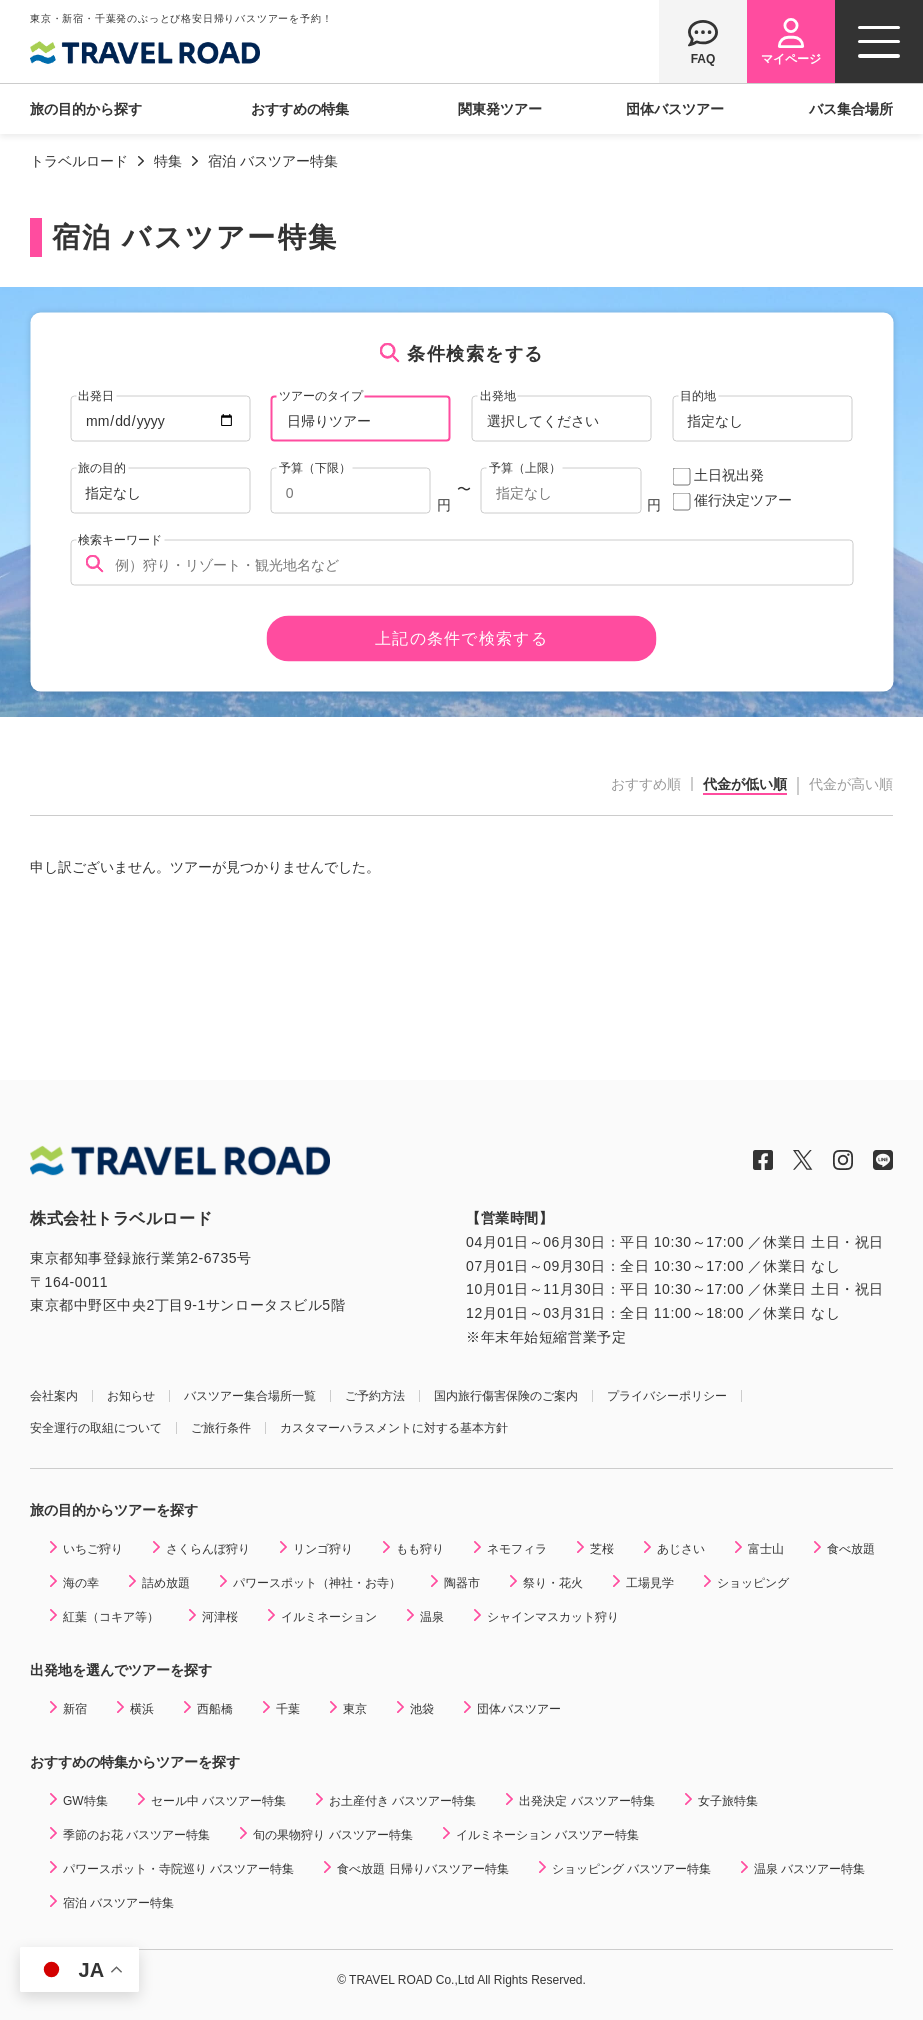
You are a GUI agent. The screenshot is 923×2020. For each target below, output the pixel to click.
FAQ (703, 58)
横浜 (142, 1709)
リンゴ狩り (323, 1549)
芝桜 (602, 1549)
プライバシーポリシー (667, 1396)
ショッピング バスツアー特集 (631, 1869)
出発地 (498, 395)
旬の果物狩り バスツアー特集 (332, 1835)
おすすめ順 (646, 784)
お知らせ (131, 1396)
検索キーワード (120, 539)
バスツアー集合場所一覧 (250, 1396)
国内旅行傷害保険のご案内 (506, 1396)
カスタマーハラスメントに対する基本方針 (394, 1428)
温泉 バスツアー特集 (809, 1869)
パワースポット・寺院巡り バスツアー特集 (178, 1869)
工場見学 (650, 1583)
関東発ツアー (500, 109)
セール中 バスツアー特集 (218, 1801)
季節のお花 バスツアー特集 (136, 1835)
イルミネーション (329, 1617)
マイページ (791, 58)
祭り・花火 (553, 1583)
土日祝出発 (729, 475)
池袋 (422, 1709)
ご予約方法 (375, 1396)
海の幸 (81, 1583)
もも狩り (420, 1549)
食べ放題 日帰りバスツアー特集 (422, 1869)
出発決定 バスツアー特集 (586, 1801)
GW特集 (85, 1801)
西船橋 (215, 1709)
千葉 (288, 1709)
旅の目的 (102, 467)
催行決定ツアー (743, 500)
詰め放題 (166, 1583)
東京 (355, 1709)
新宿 (75, 1709)
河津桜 (220, 1617)
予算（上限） (525, 467)
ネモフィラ (517, 1549)
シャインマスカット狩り (553, 1617)
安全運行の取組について (96, 1428)
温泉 (432, 1617)
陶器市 (462, 1583)
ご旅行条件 (221, 1428)
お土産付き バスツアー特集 (402, 1801)
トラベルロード (79, 161)
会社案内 (54, 1396)
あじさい (681, 1549)
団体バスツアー (675, 109)
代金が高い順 (851, 784)
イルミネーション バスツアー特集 (547, 1835)
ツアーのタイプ (321, 395)
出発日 (96, 395)
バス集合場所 (851, 109)
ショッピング (753, 1583)
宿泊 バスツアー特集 (118, 1903)
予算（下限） (315, 467)
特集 (168, 161)
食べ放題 (851, 1549)
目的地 (698, 395)
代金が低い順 (745, 784)
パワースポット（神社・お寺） (317, 1583)
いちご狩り (93, 1549)
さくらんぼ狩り (208, 1549)
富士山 (766, 1549)
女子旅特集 (728, 1801)
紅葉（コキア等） (111, 1617)
